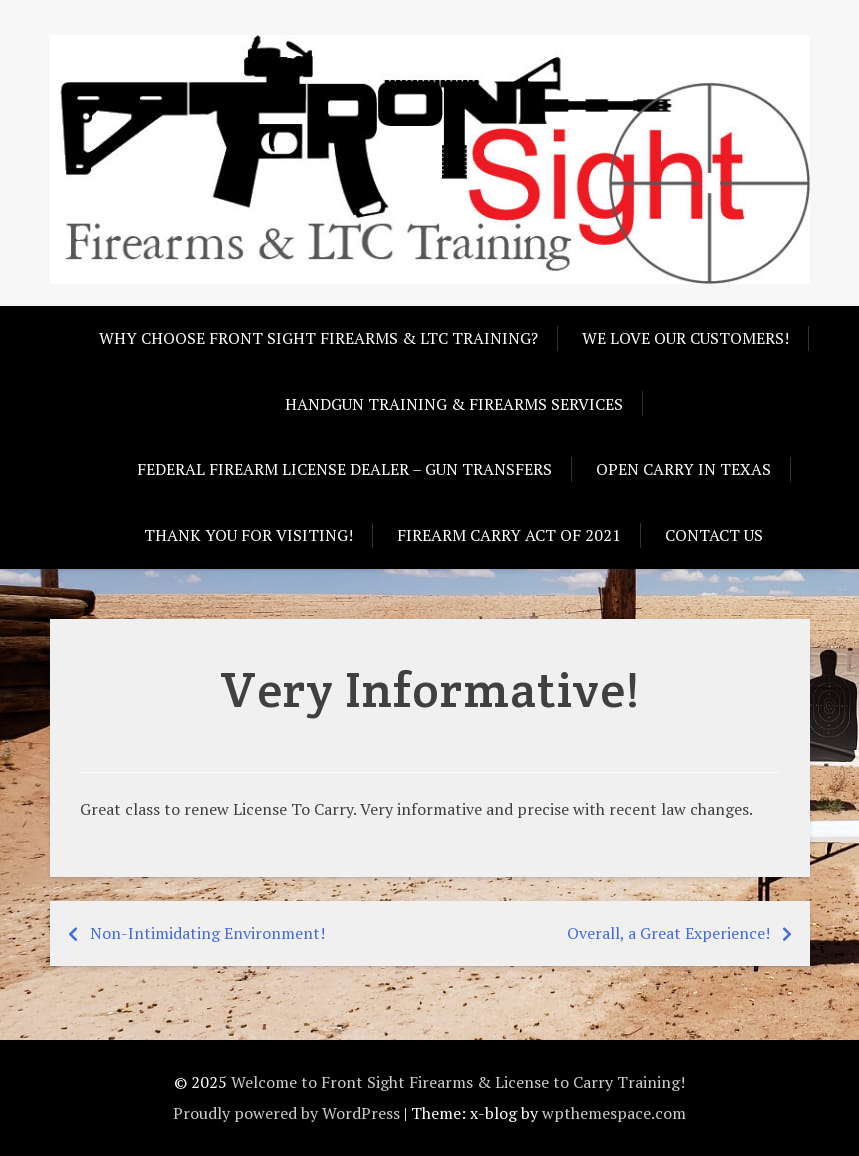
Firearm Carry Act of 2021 (509, 535)
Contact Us (714, 535)
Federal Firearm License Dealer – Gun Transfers (344, 469)
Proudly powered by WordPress (286, 1113)
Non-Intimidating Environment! (207, 933)
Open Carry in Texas (683, 469)
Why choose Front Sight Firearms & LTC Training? (318, 338)
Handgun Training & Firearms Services (454, 404)
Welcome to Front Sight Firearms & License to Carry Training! (458, 1082)
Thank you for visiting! (248, 535)
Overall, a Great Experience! (668, 933)
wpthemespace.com (614, 1113)
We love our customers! (685, 338)
